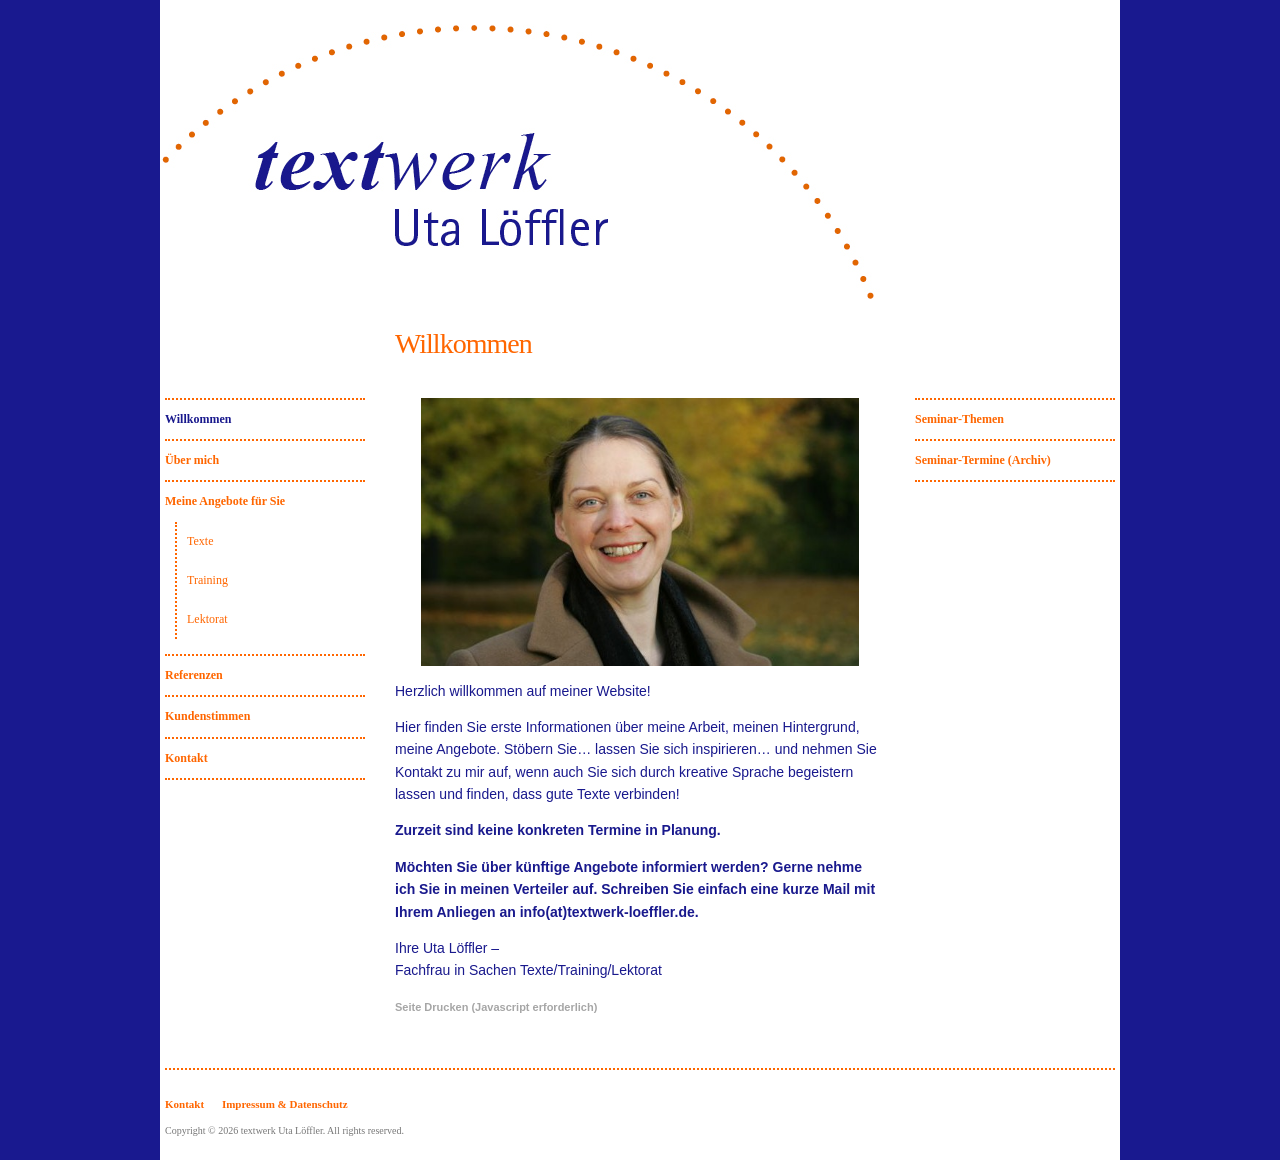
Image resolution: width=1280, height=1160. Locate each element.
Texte (200, 541)
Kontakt (186, 758)
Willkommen (198, 419)
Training (207, 580)
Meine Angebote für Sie (225, 501)
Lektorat (207, 619)
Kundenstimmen (207, 716)
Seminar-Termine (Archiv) (983, 460)
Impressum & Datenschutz (285, 1104)
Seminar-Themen (959, 419)
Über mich (192, 460)
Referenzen (194, 675)
